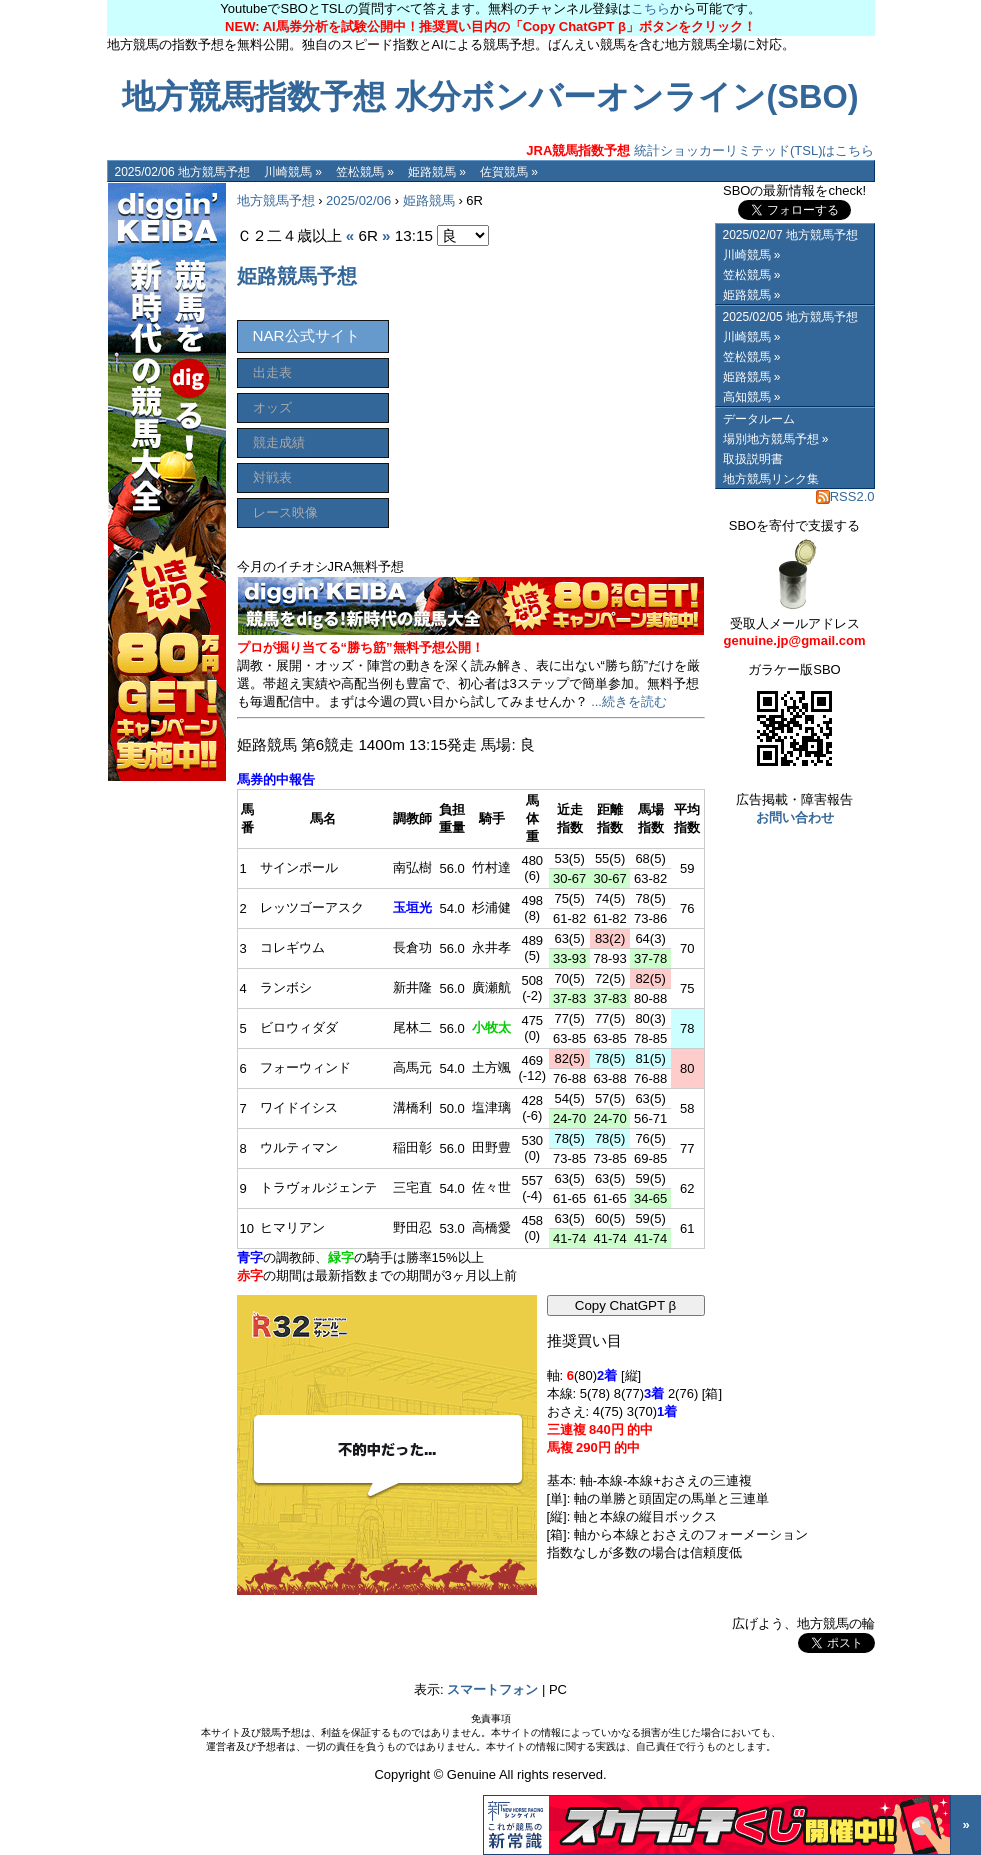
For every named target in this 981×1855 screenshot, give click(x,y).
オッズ (272, 407)
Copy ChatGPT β (626, 1305)
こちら (650, 8)
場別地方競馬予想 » (776, 439)
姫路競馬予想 (297, 276)
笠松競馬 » (365, 172)
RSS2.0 (845, 496)
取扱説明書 (753, 459)
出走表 (272, 372)
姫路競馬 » (437, 172)
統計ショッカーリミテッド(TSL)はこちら (700, 150)
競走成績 (279, 442)
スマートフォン (492, 1689)
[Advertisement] (555, 397)
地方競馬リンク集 (771, 479)
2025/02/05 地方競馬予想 (790, 317)
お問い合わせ (795, 817)
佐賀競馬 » (509, 172)
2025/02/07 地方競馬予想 (790, 235)
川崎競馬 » (293, 172)
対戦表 (272, 477)
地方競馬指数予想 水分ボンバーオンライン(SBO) (490, 97)
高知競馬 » (752, 397)
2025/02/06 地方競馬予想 (182, 172)
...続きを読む (629, 701)
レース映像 (285, 512)
